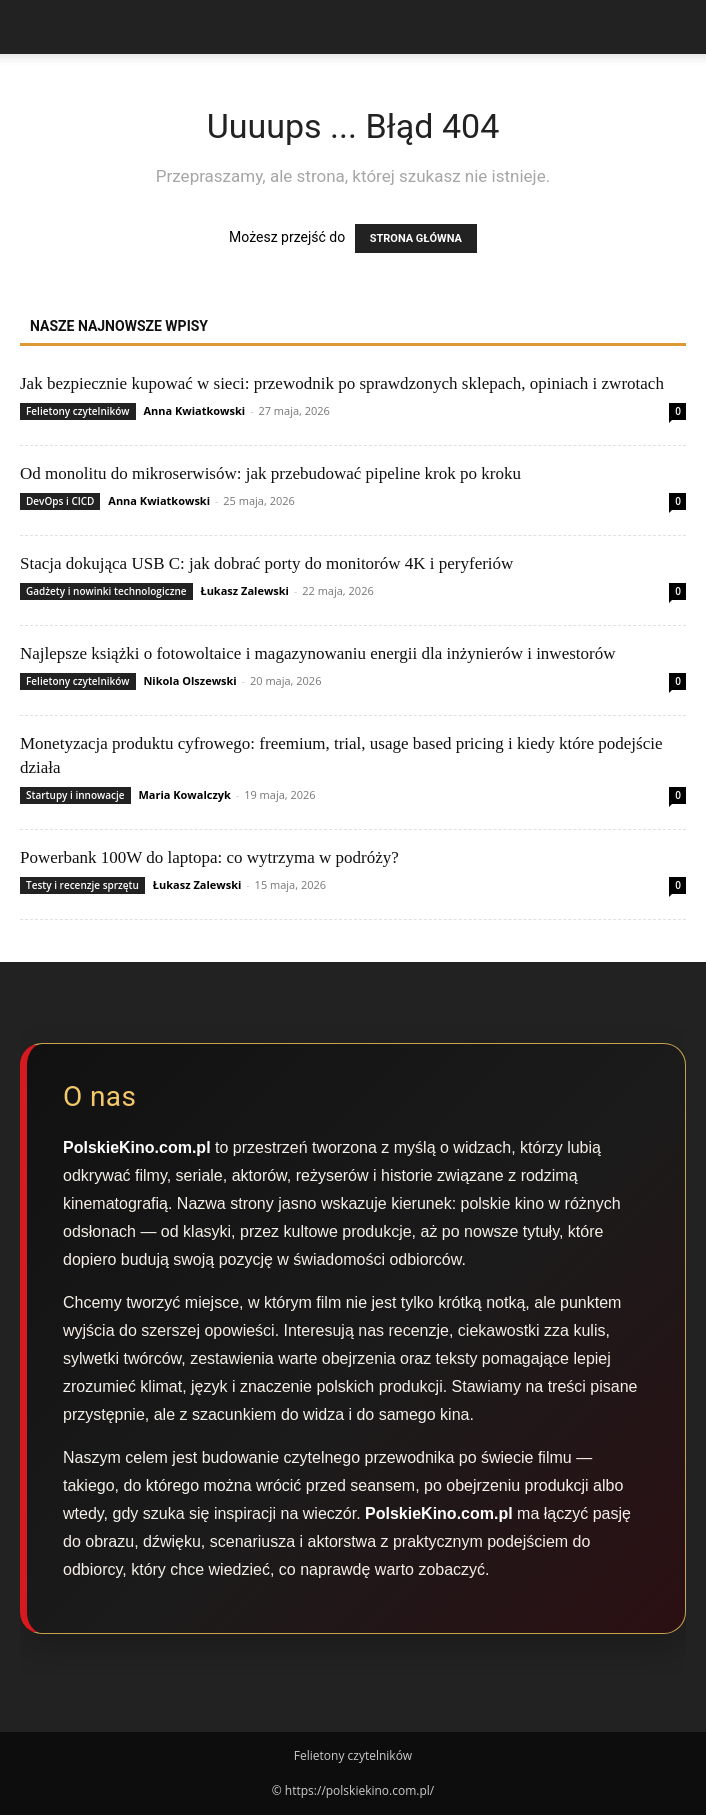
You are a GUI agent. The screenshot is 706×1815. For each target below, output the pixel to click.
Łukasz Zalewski (244, 590)
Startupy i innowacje (75, 795)
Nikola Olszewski (189, 680)
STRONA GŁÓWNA (416, 238)
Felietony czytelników (78, 411)
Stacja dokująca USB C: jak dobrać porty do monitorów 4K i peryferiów (266, 563)
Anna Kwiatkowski (194, 410)
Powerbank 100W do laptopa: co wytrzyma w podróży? (209, 857)
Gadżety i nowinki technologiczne (106, 591)
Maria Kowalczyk (184, 794)
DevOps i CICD (60, 501)
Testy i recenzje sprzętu (82, 885)
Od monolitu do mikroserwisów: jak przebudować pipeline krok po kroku (270, 473)
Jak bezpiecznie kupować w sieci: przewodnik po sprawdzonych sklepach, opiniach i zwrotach (342, 383)
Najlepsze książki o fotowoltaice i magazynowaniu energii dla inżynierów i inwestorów (317, 653)
